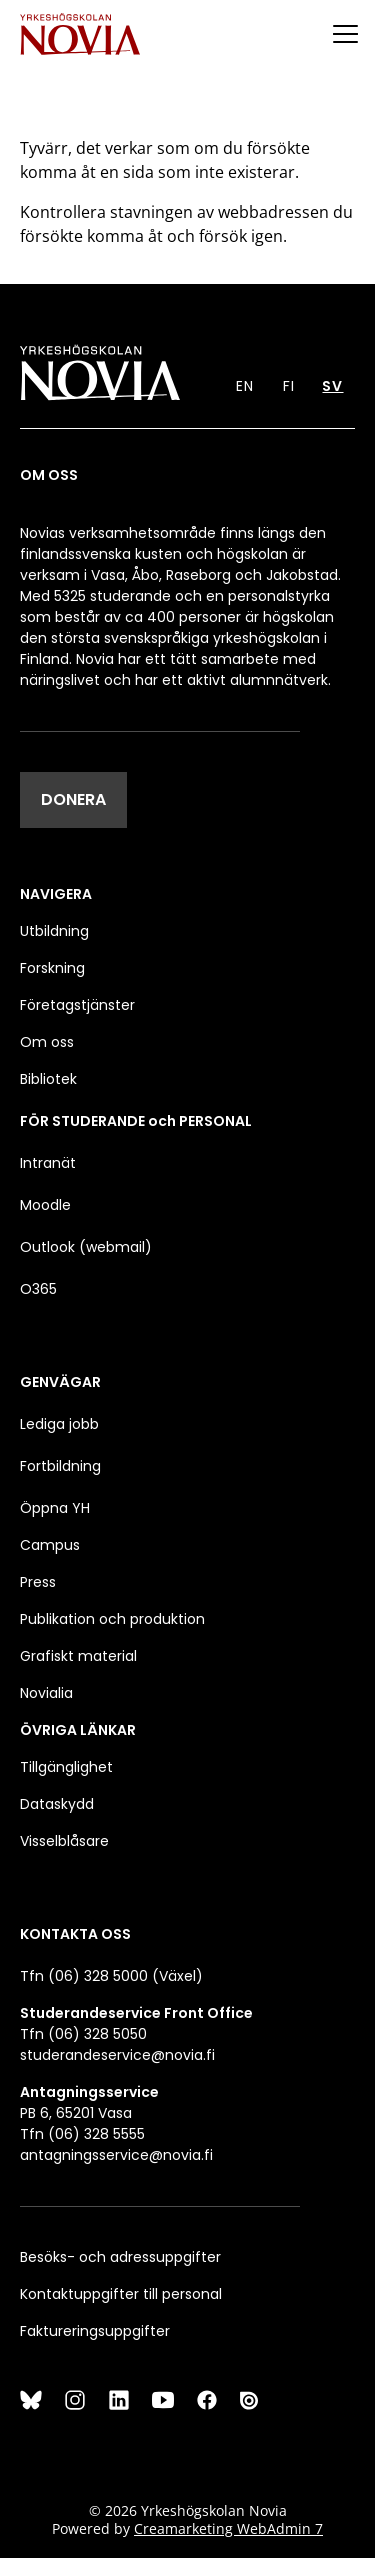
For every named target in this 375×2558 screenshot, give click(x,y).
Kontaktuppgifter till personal (121, 2294)
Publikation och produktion (112, 1619)
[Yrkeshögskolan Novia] (80, 33)
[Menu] (345, 33)
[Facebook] (207, 2400)
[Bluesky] (31, 2400)
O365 (38, 1289)
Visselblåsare (64, 1841)
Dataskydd (57, 1804)
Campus (50, 1545)
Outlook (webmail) (86, 1247)
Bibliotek (48, 1079)
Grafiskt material (78, 1656)
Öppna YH (55, 1508)
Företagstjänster (77, 1005)
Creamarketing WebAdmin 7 (228, 2528)
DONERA (73, 799)
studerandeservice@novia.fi (117, 2055)
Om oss (47, 1042)
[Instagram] (75, 2400)
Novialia (46, 1693)
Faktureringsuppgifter (95, 2331)
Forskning (52, 968)
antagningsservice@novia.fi (116, 2155)
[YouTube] (163, 2400)
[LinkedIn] (119, 2400)
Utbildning (54, 931)
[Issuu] (251, 2400)
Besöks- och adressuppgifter (120, 2257)
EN (245, 386)
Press (38, 1582)
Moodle (45, 1205)
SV (332, 386)
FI (289, 386)
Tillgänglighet (66, 1767)
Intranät (48, 1163)
